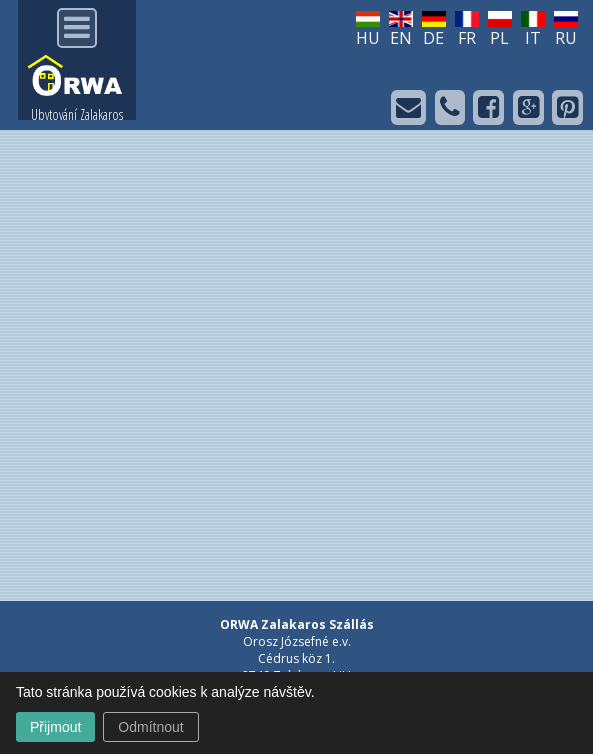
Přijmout (55, 727)
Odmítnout (150, 727)
